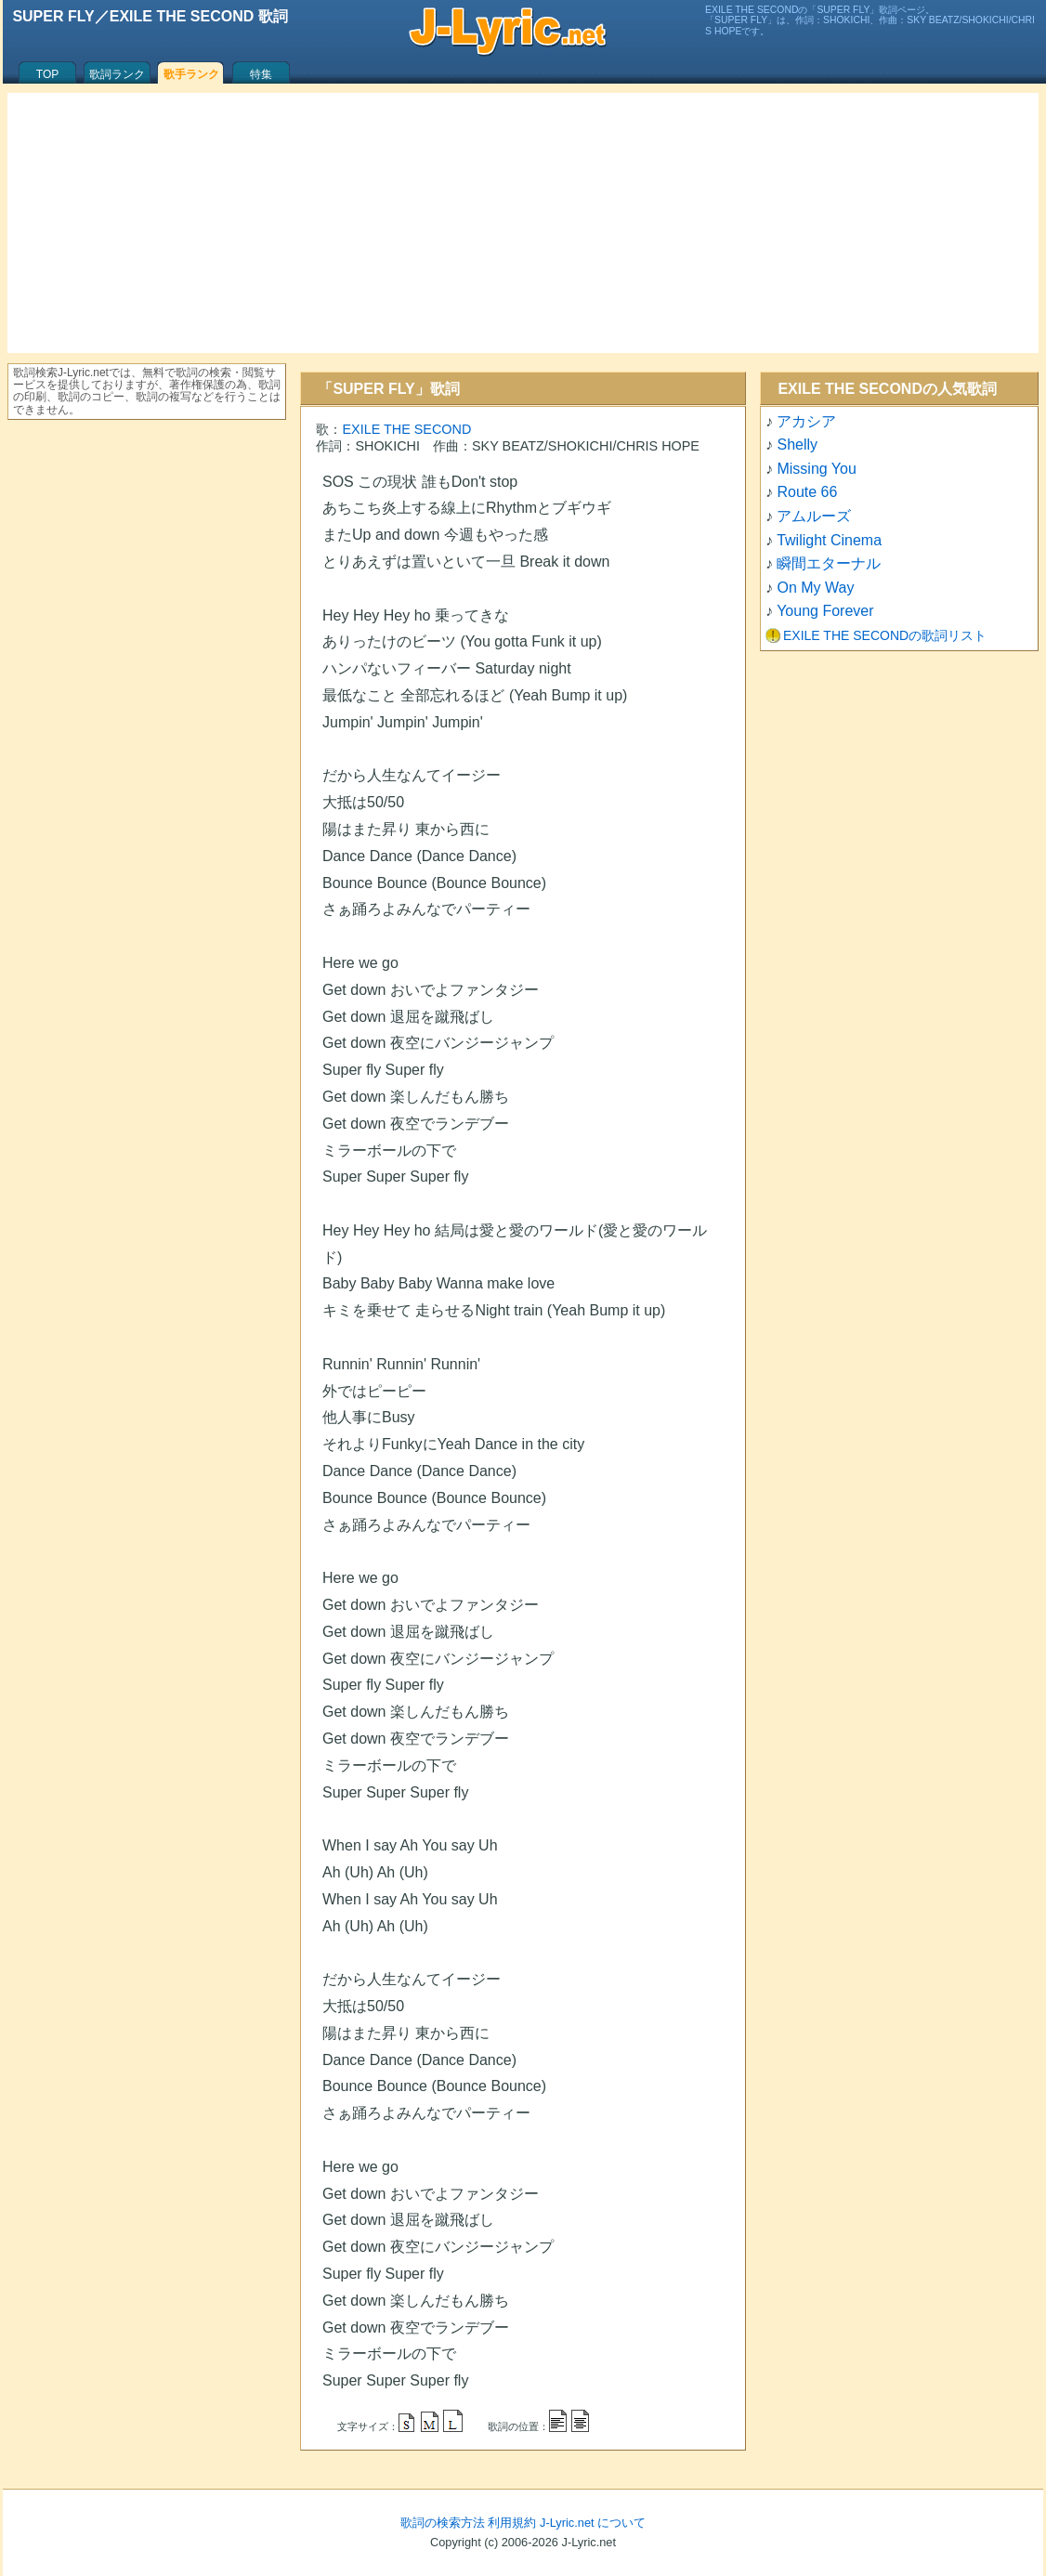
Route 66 (807, 492)
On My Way (815, 587)
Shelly (797, 444)
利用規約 (512, 2523)
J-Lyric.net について (593, 2523)
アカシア (806, 421)
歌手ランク (191, 74)
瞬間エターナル (829, 563)
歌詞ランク (117, 74)
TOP (47, 74)
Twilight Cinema (829, 540)
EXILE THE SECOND (406, 429)
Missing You (816, 469)
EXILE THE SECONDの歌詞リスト (885, 635)
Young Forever (825, 611)
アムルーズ (814, 516)
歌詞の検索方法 (442, 2523)
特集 (261, 74)
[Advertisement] (523, 223)
